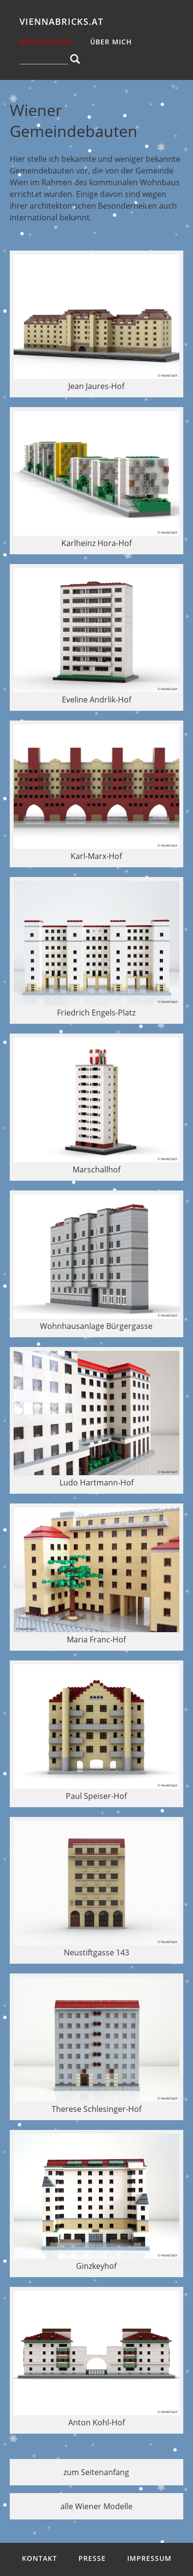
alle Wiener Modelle (96, 2506)
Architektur (45, 41)
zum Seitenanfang (96, 2472)
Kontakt (39, 2558)
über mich (111, 41)
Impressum (149, 2558)
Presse (92, 2558)
